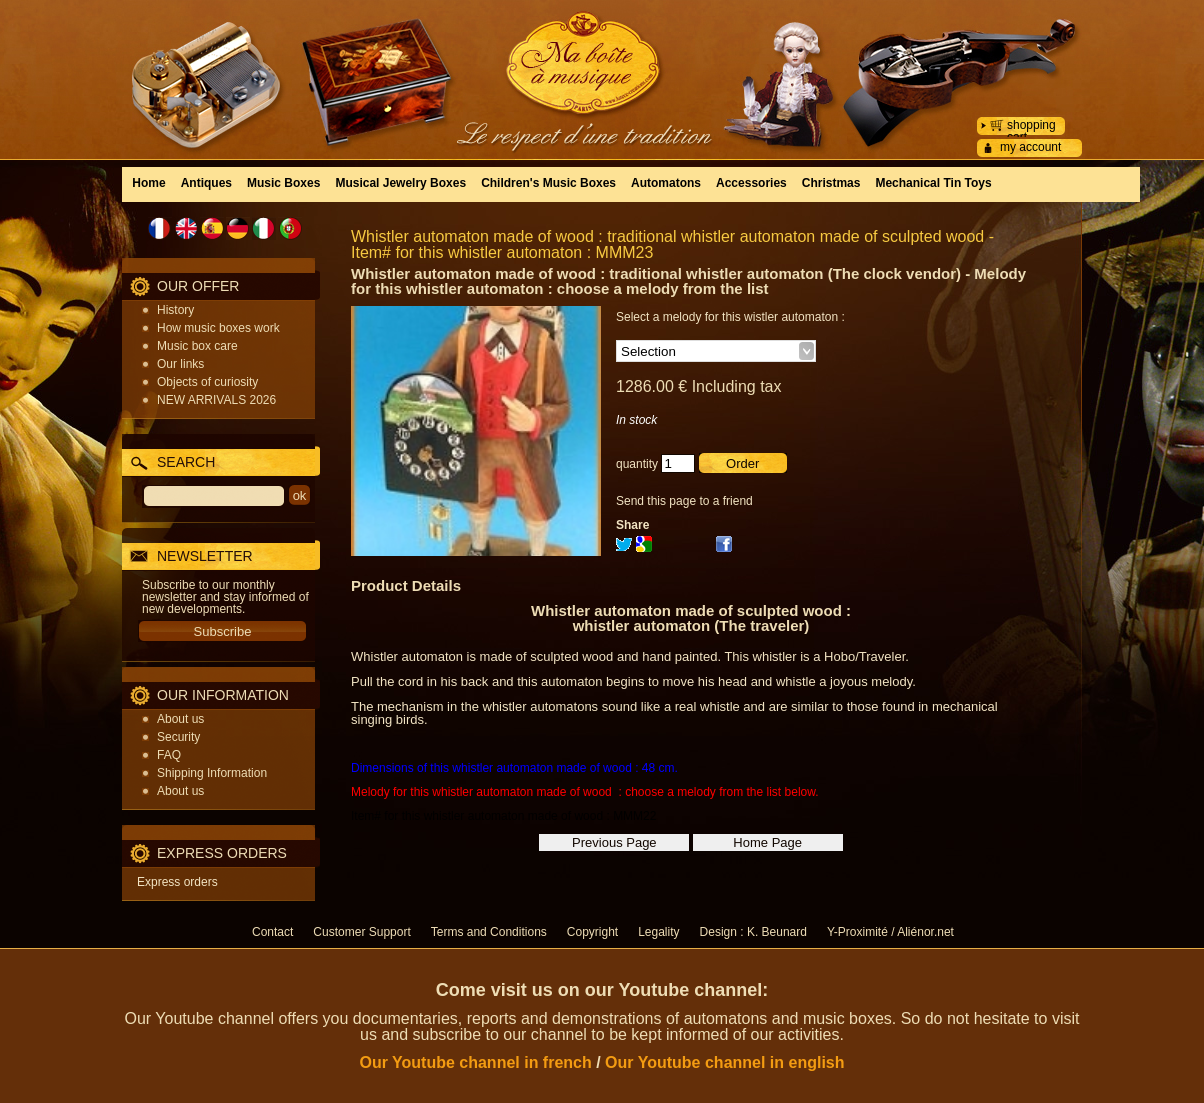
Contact (272, 932)
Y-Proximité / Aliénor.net (890, 932)
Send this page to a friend (684, 501)
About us (180, 719)
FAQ (169, 755)
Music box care (197, 346)
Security (178, 737)
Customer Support (361, 932)
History (175, 310)
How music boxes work (218, 328)
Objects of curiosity (207, 382)
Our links (180, 364)
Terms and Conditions (489, 932)
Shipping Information (212, 773)
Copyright (592, 932)
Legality (658, 932)
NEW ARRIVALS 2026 (216, 400)
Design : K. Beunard (753, 932)
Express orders (177, 882)
